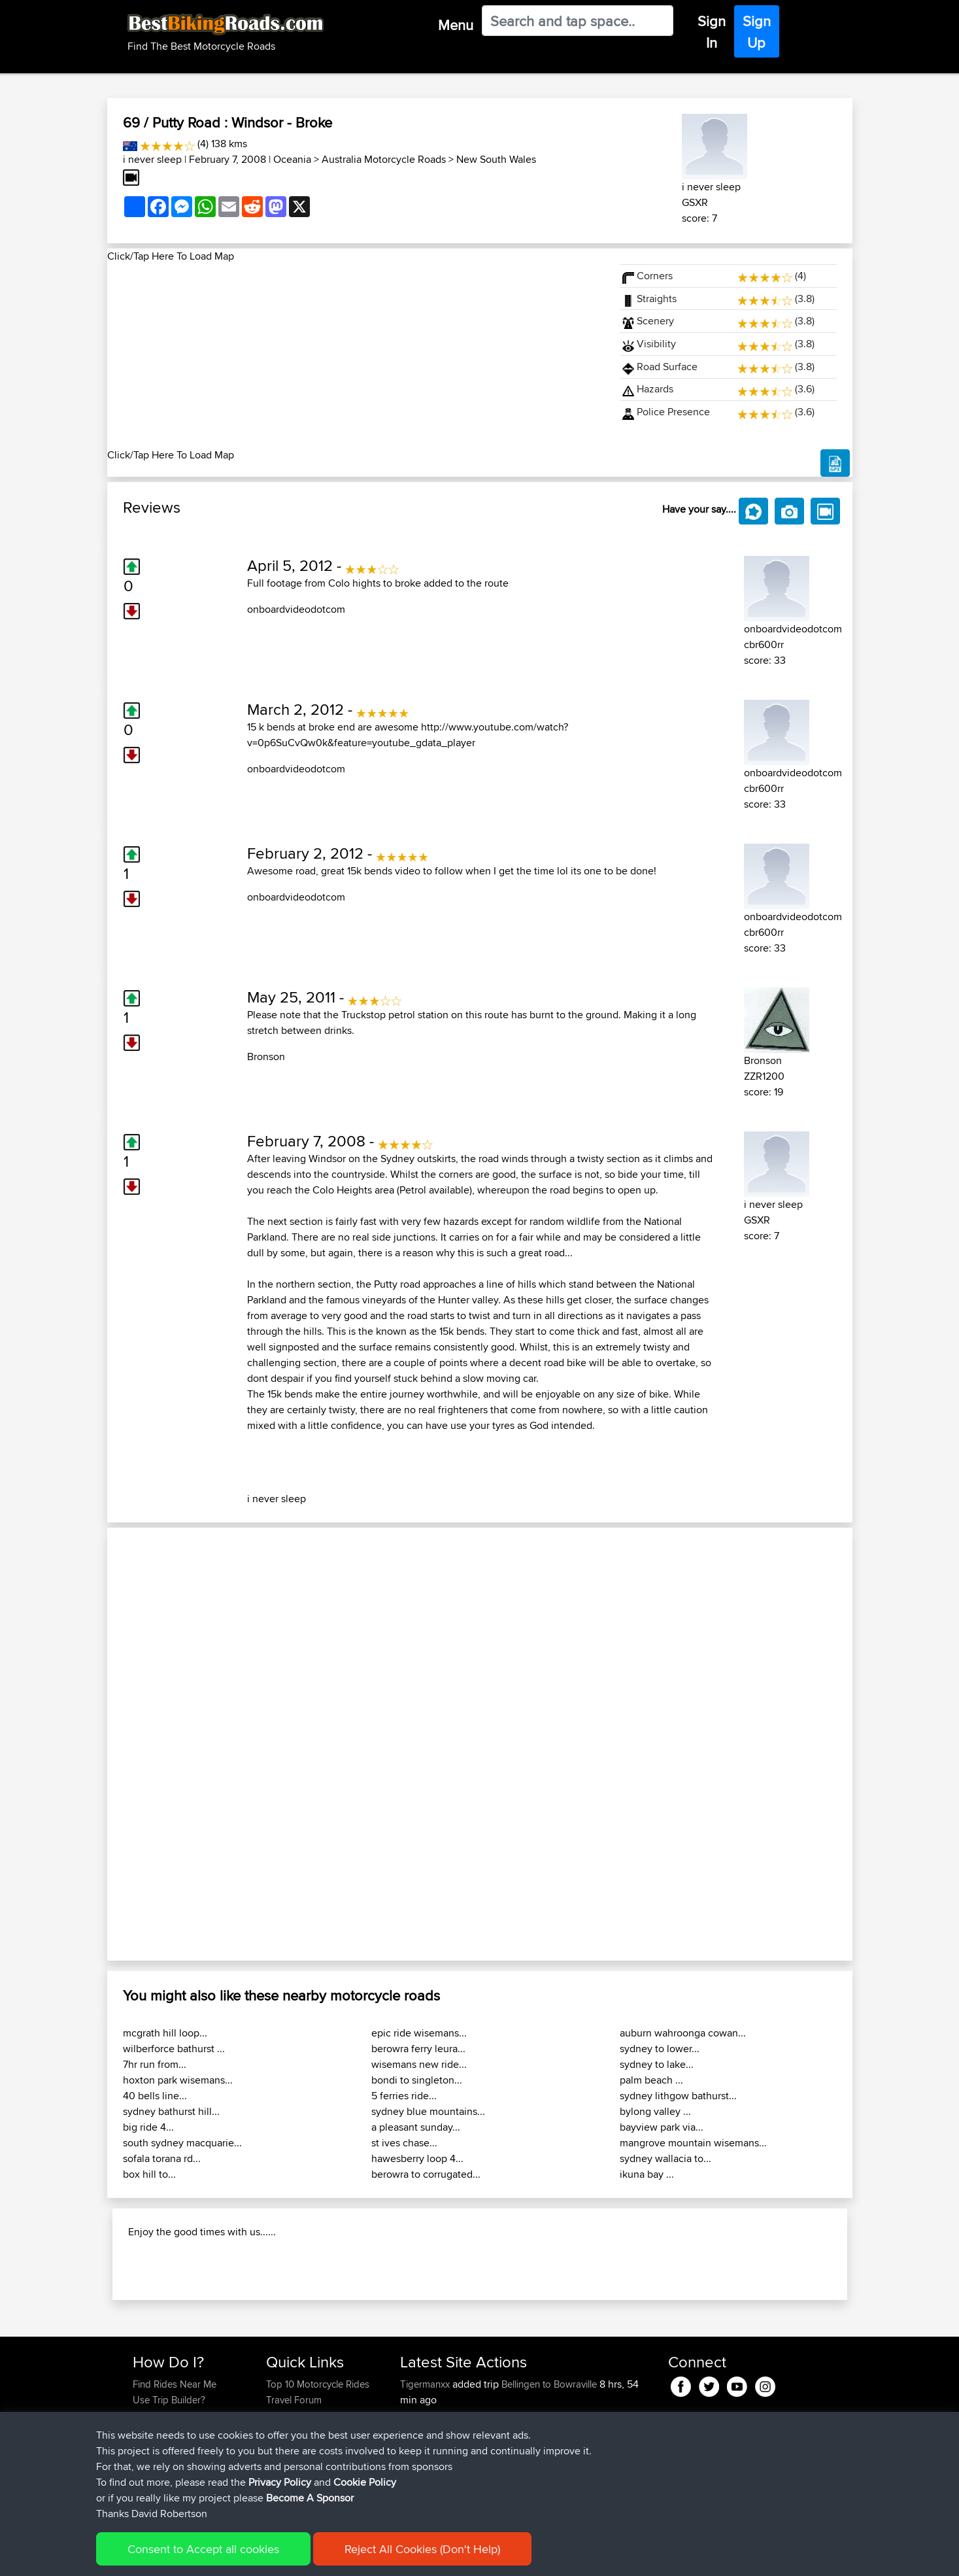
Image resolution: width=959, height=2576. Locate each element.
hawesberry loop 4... (417, 2158)
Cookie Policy (364, 2482)
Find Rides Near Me (174, 2384)
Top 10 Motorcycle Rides (317, 2384)
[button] (163, 1744)
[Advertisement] (355, 355)
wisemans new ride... (419, 2064)
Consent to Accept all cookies (203, 2549)
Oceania (292, 159)
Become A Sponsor (310, 2497)
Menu (455, 24)
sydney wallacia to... (665, 2158)
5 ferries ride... (404, 2095)
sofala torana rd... (162, 2158)
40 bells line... (155, 2095)
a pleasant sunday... (415, 2127)
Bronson (266, 1056)
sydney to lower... (659, 2048)
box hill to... (149, 2174)
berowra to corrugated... (425, 2174)
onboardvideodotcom (296, 609)
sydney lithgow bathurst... (678, 2095)
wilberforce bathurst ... (174, 2048)
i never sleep (152, 159)
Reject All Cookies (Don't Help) (422, 2549)
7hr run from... (154, 2064)
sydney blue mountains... (428, 2111)
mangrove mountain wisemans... (693, 2142)
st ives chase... (404, 2142)
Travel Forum (294, 2400)
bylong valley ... (655, 2111)
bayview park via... (661, 2127)
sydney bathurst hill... (171, 2111)
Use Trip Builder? (169, 2400)
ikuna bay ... (647, 2174)
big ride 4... (148, 2127)
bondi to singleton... (416, 2079)
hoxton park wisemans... (178, 2079)
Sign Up (757, 31)
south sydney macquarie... (182, 2142)
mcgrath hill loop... (165, 2032)
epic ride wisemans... (419, 2032)
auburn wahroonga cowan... (683, 2032)
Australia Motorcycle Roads (384, 159)
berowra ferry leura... (418, 2048)
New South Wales (496, 159)
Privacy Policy (279, 2482)
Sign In (712, 31)
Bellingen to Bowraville (549, 2384)
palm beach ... (651, 2079)
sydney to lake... (657, 2064)
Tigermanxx (426, 2384)
